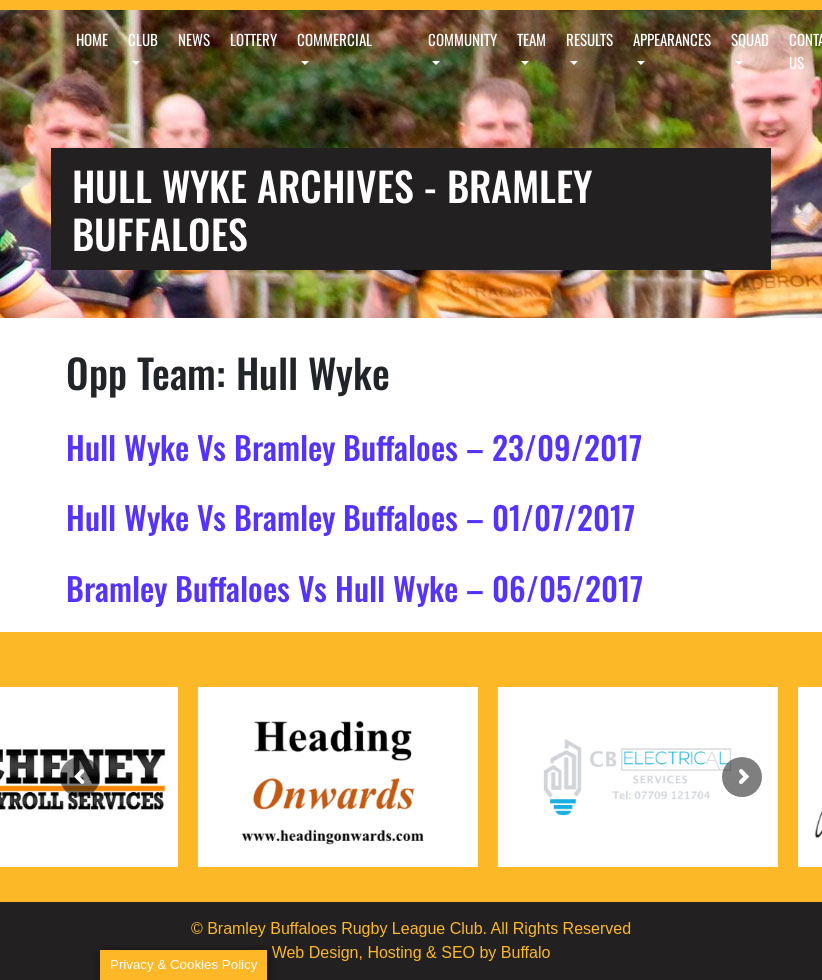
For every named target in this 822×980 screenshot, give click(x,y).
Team (531, 39)
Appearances (672, 39)
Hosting (394, 952)
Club (143, 39)
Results (589, 39)
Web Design (315, 952)
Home (92, 39)
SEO (458, 952)
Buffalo (526, 952)
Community (462, 39)
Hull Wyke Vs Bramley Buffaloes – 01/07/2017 (350, 516)
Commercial (334, 39)
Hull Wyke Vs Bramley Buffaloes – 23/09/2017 (354, 446)
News (194, 39)
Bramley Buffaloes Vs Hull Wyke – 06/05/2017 (354, 587)
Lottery (253, 39)
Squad (750, 39)
